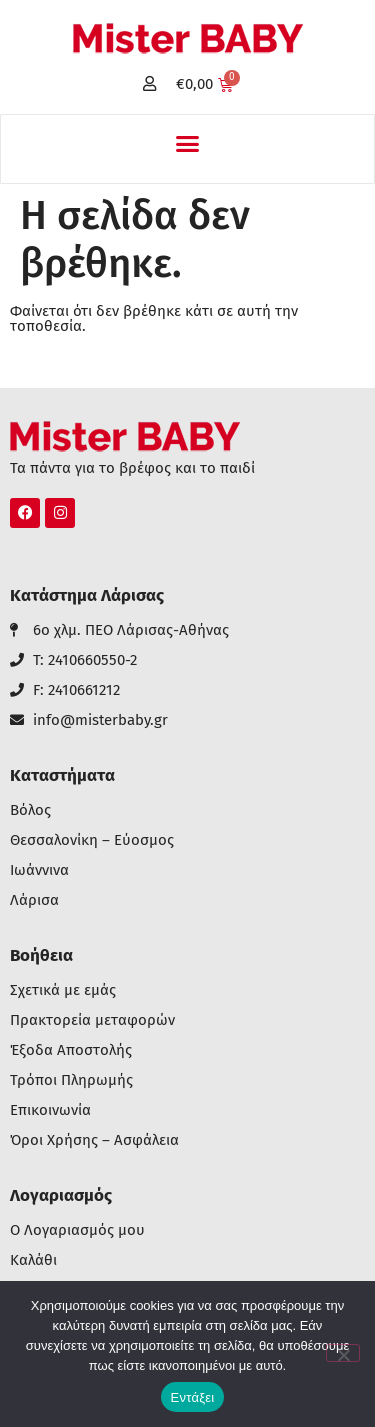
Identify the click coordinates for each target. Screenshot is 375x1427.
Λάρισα (34, 900)
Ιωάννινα (39, 870)
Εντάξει (193, 1397)
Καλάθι (33, 1260)
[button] (188, 144)
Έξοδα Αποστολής (71, 1050)
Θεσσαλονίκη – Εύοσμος (92, 840)
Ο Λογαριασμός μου (77, 1230)
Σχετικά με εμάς (63, 990)
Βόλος (30, 810)
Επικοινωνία (50, 1110)
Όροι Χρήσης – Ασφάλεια (94, 1140)
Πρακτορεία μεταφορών (92, 1020)
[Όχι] (343, 1353)
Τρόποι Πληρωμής (71, 1080)
